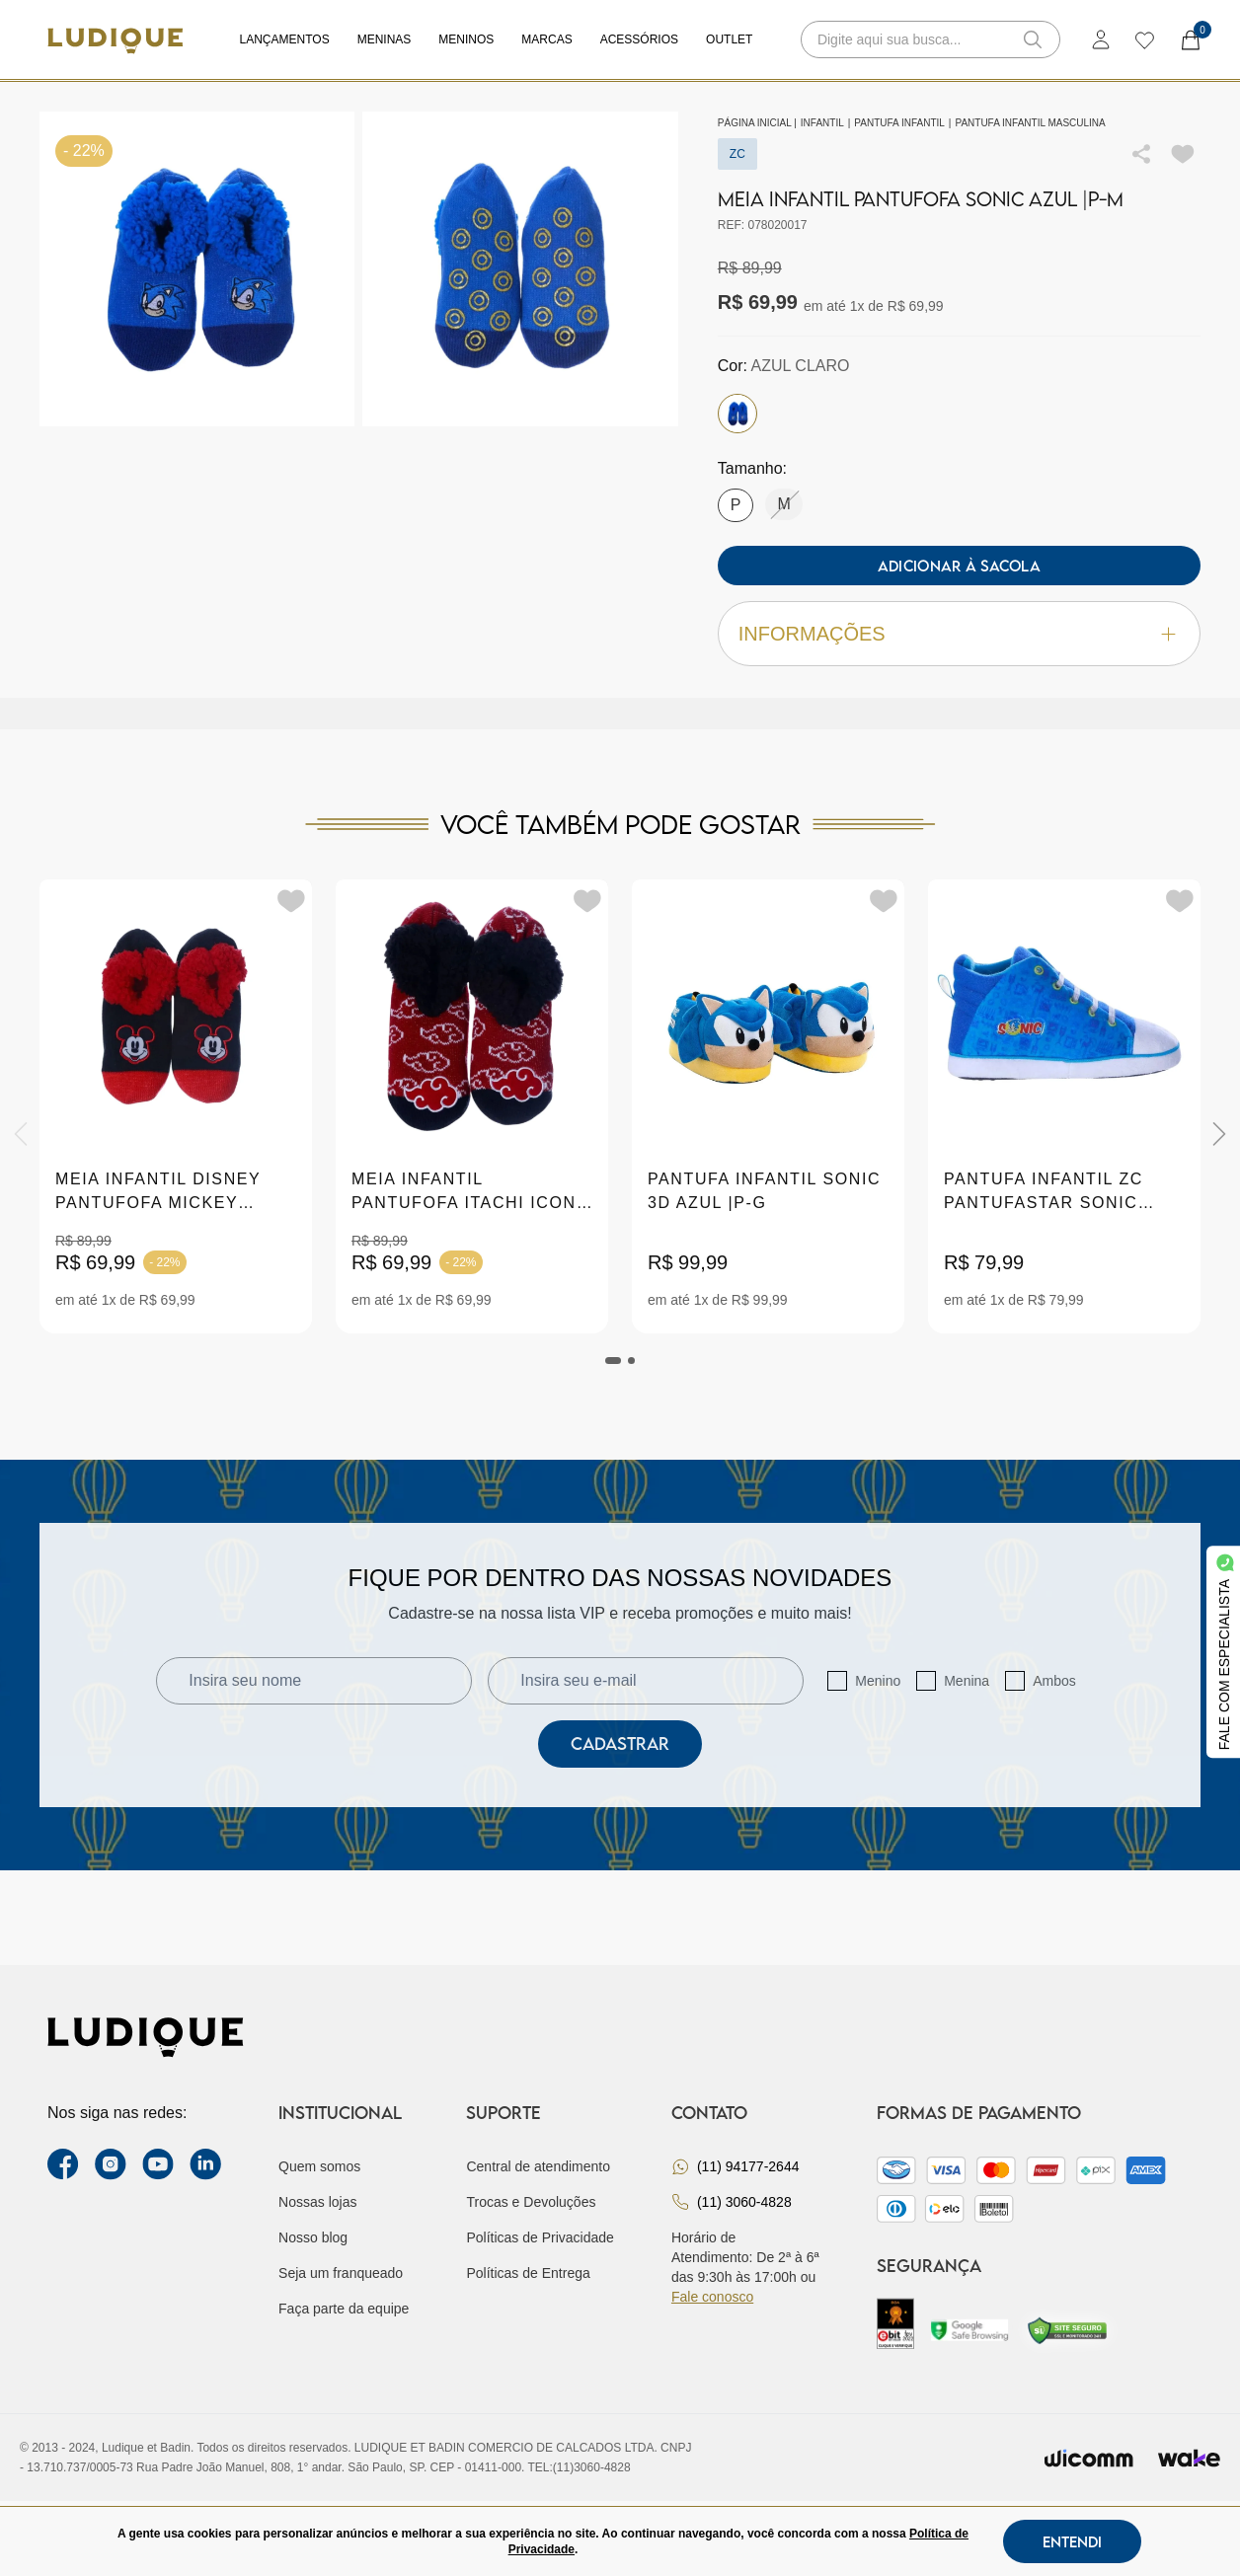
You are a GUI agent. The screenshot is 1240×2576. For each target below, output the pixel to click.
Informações (959, 634)
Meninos (466, 39)
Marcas (546, 39)
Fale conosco (712, 2297)
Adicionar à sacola (959, 565)
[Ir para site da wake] (1188, 2458)
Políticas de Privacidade (539, 2237)
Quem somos (319, 2166)
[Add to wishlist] (1183, 154)
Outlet (729, 39)
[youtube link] (158, 2164)
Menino (877, 1681)
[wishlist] (1143, 39)
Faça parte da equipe (343, 2308)
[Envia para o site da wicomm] (1089, 2458)
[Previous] (21, 1134)
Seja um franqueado (340, 2273)
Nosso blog (313, 2237)
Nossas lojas (317, 2202)
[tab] (613, 1360)
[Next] (1219, 1134)
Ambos (1054, 1681)
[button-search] (1033, 39)
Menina (966, 1681)
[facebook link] (63, 2164)
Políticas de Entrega (527, 2273)
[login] (1101, 39)
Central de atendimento (538, 2166)
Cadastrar (620, 1743)
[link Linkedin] (205, 2164)
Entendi (1072, 2541)
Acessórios (639, 39)
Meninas (384, 39)
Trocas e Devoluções (530, 2202)
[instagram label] (110, 2164)
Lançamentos (285, 39)
